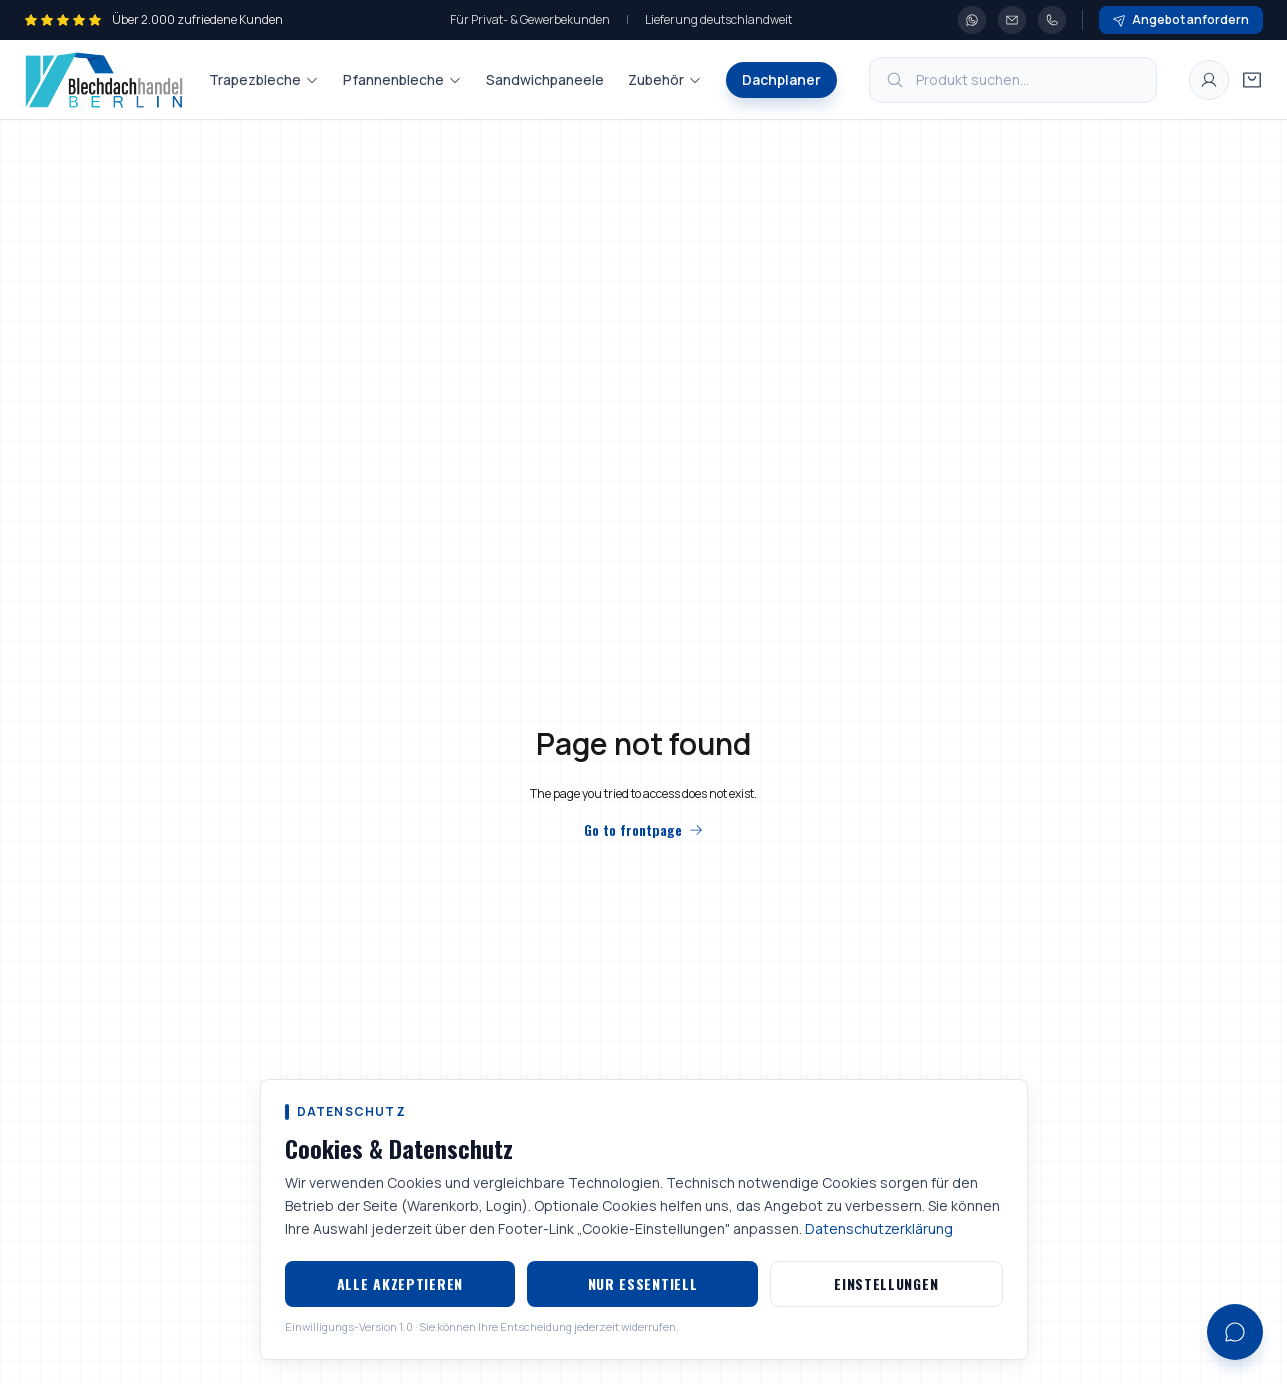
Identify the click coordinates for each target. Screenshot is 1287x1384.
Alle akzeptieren (400, 1283)
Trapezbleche (264, 79)
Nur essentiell (643, 1283)
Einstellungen (886, 1283)
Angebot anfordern (1181, 19)
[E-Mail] (1012, 20)
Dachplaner (781, 79)
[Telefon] (1052, 20)
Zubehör (665, 79)
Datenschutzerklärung (879, 1228)
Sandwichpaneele (545, 79)
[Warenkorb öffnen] (1252, 80)
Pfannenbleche (402, 79)
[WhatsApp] (972, 20)
